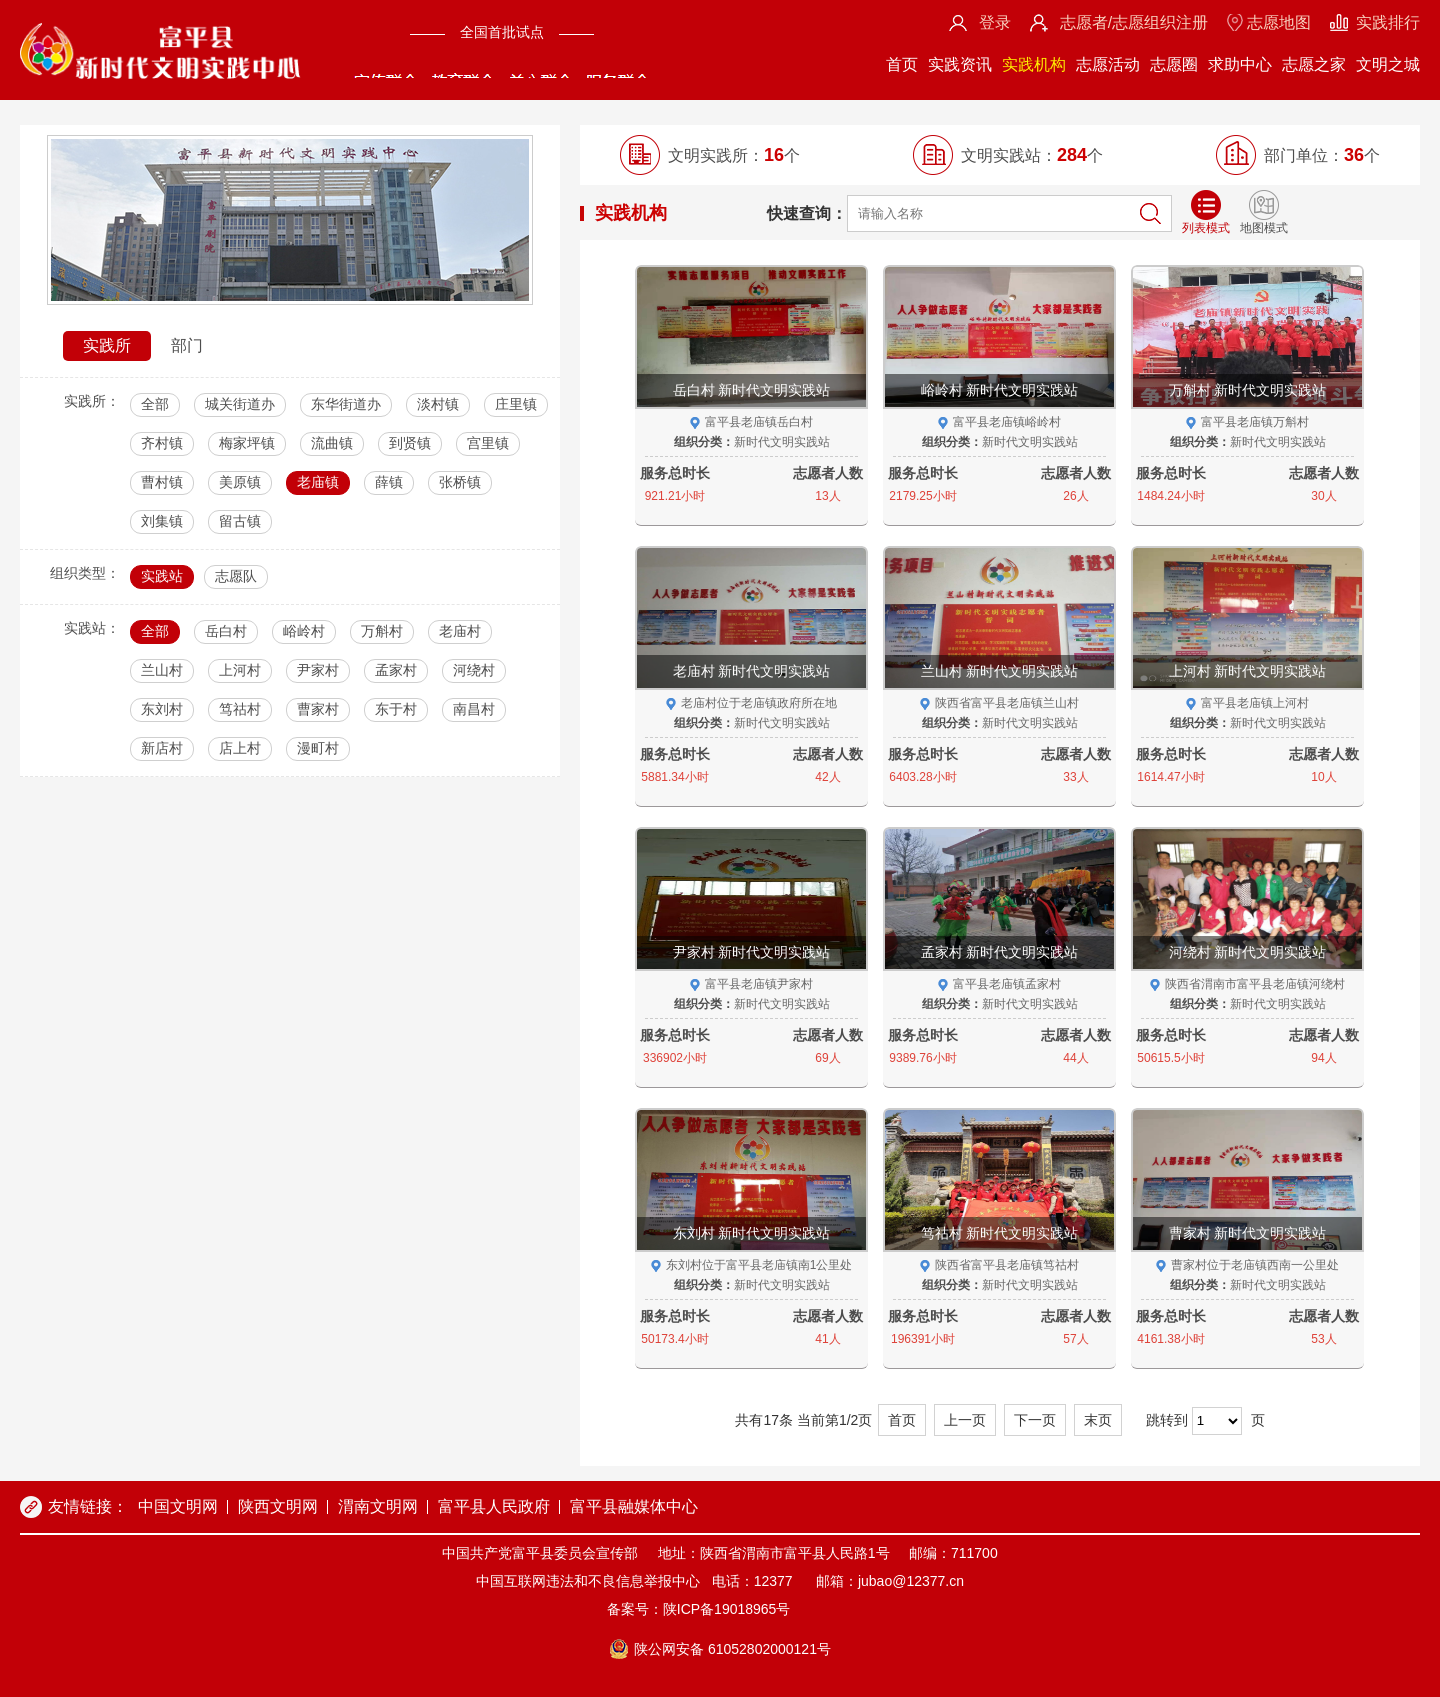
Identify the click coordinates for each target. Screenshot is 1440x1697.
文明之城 (1388, 64)
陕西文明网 (278, 1506)
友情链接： (88, 1506)
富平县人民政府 (494, 1506)
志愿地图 (1279, 22)
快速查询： (807, 213)
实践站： (92, 628)
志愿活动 (1108, 64)
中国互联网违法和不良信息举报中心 (588, 1581)
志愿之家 (1314, 64)
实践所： (92, 401)
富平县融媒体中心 (634, 1506)
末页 (1098, 1420)
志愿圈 (1174, 64)
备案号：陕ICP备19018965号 (699, 1609)
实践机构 (1034, 64)
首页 (902, 64)
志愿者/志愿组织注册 (1134, 22)
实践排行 (1388, 22)
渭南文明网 (378, 1506)
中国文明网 (178, 1506)
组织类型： (85, 573)
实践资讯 (960, 64)
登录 (995, 22)
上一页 (965, 1420)
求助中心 (1240, 64)
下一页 (1035, 1420)
